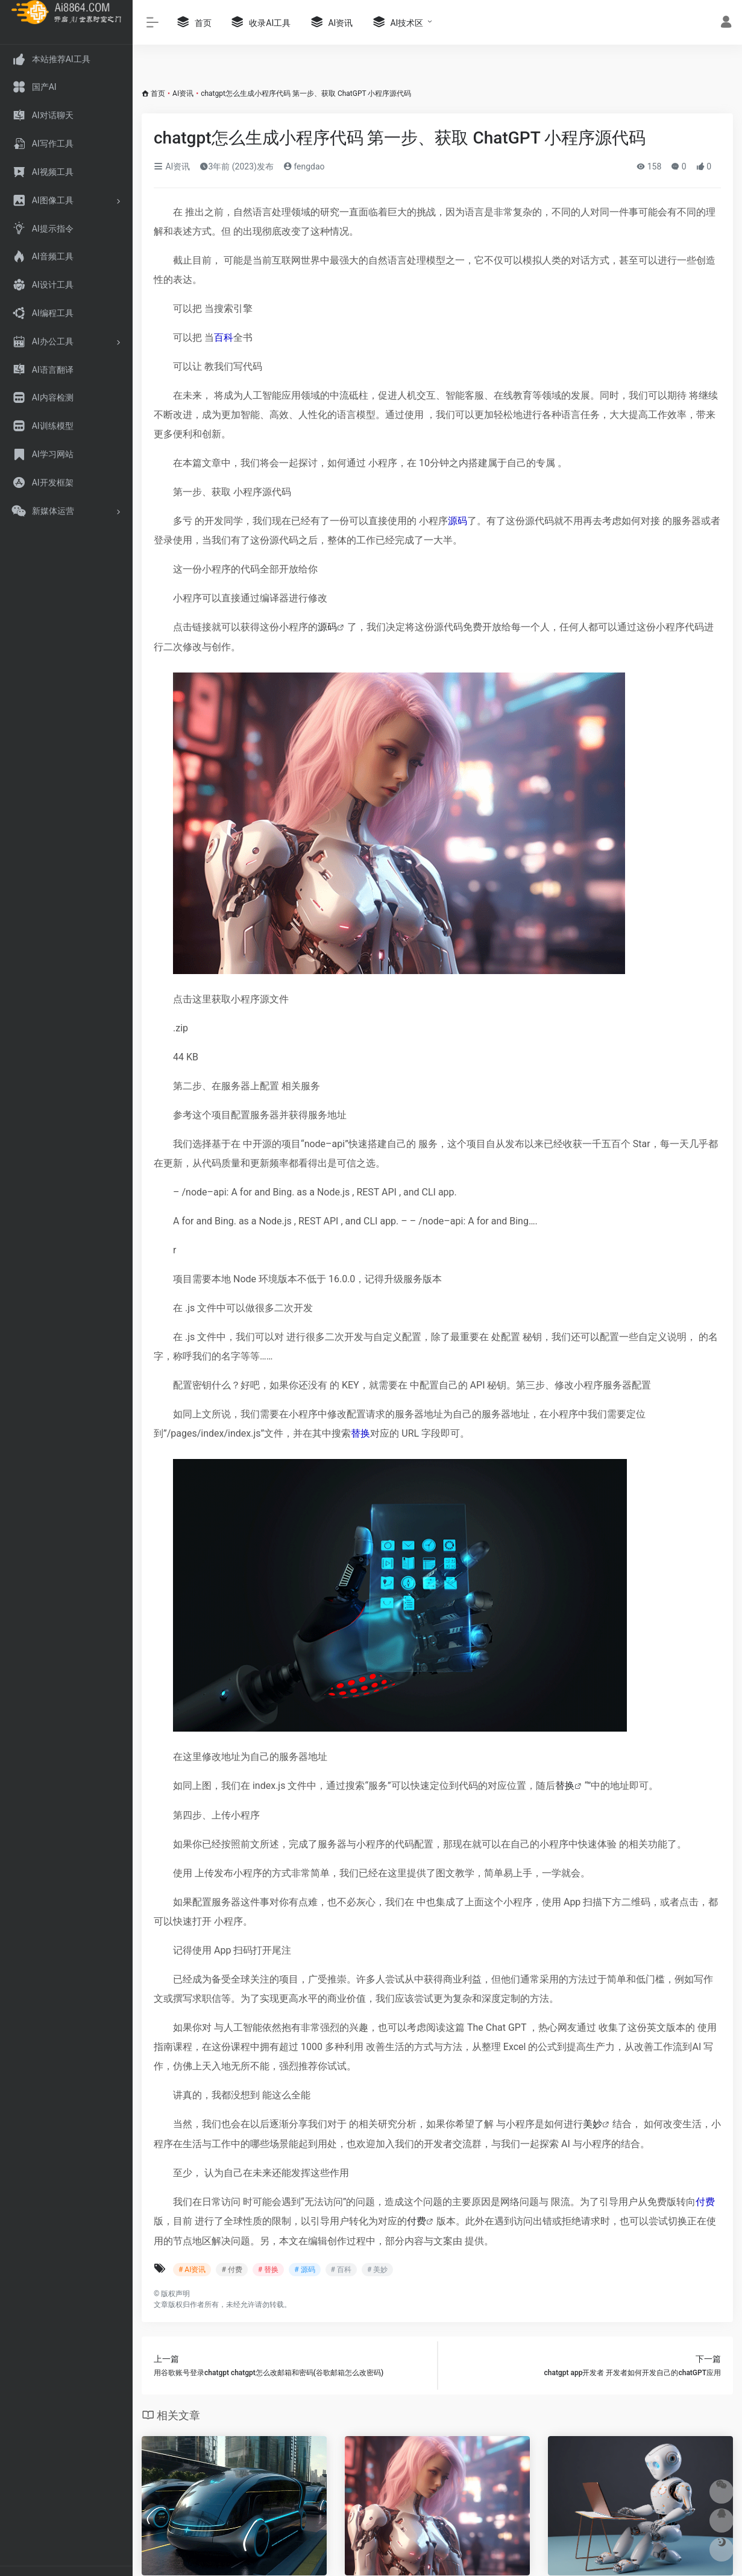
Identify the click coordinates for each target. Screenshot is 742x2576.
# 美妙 (377, 2269)
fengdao (304, 166)
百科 (223, 337)
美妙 (592, 2124)
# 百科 (341, 2269)
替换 (360, 1433)
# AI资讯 (192, 2269)
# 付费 (231, 2269)
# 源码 (304, 2269)
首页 (158, 93)
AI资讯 (182, 93)
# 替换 (268, 2269)
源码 (457, 521)
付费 (705, 2201)
